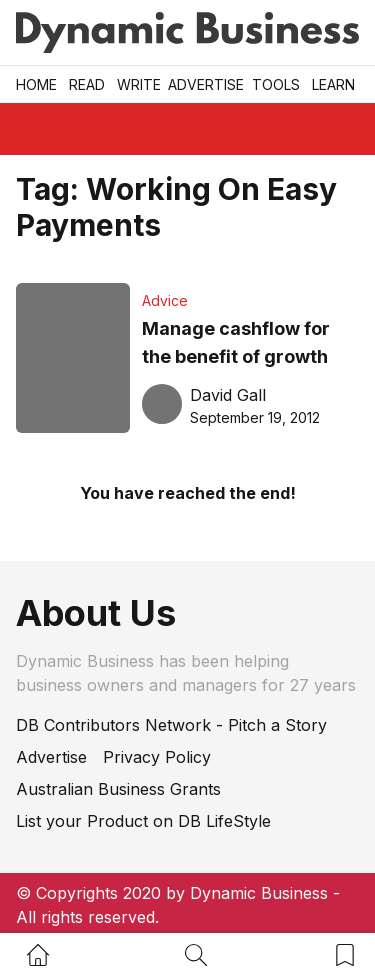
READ (87, 84)
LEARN (333, 84)
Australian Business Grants (118, 789)
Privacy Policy (157, 757)
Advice (165, 300)
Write (139, 84)
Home (36, 84)
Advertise (206, 84)
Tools (276, 84)
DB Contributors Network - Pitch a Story (171, 725)
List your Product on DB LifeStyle (143, 821)
